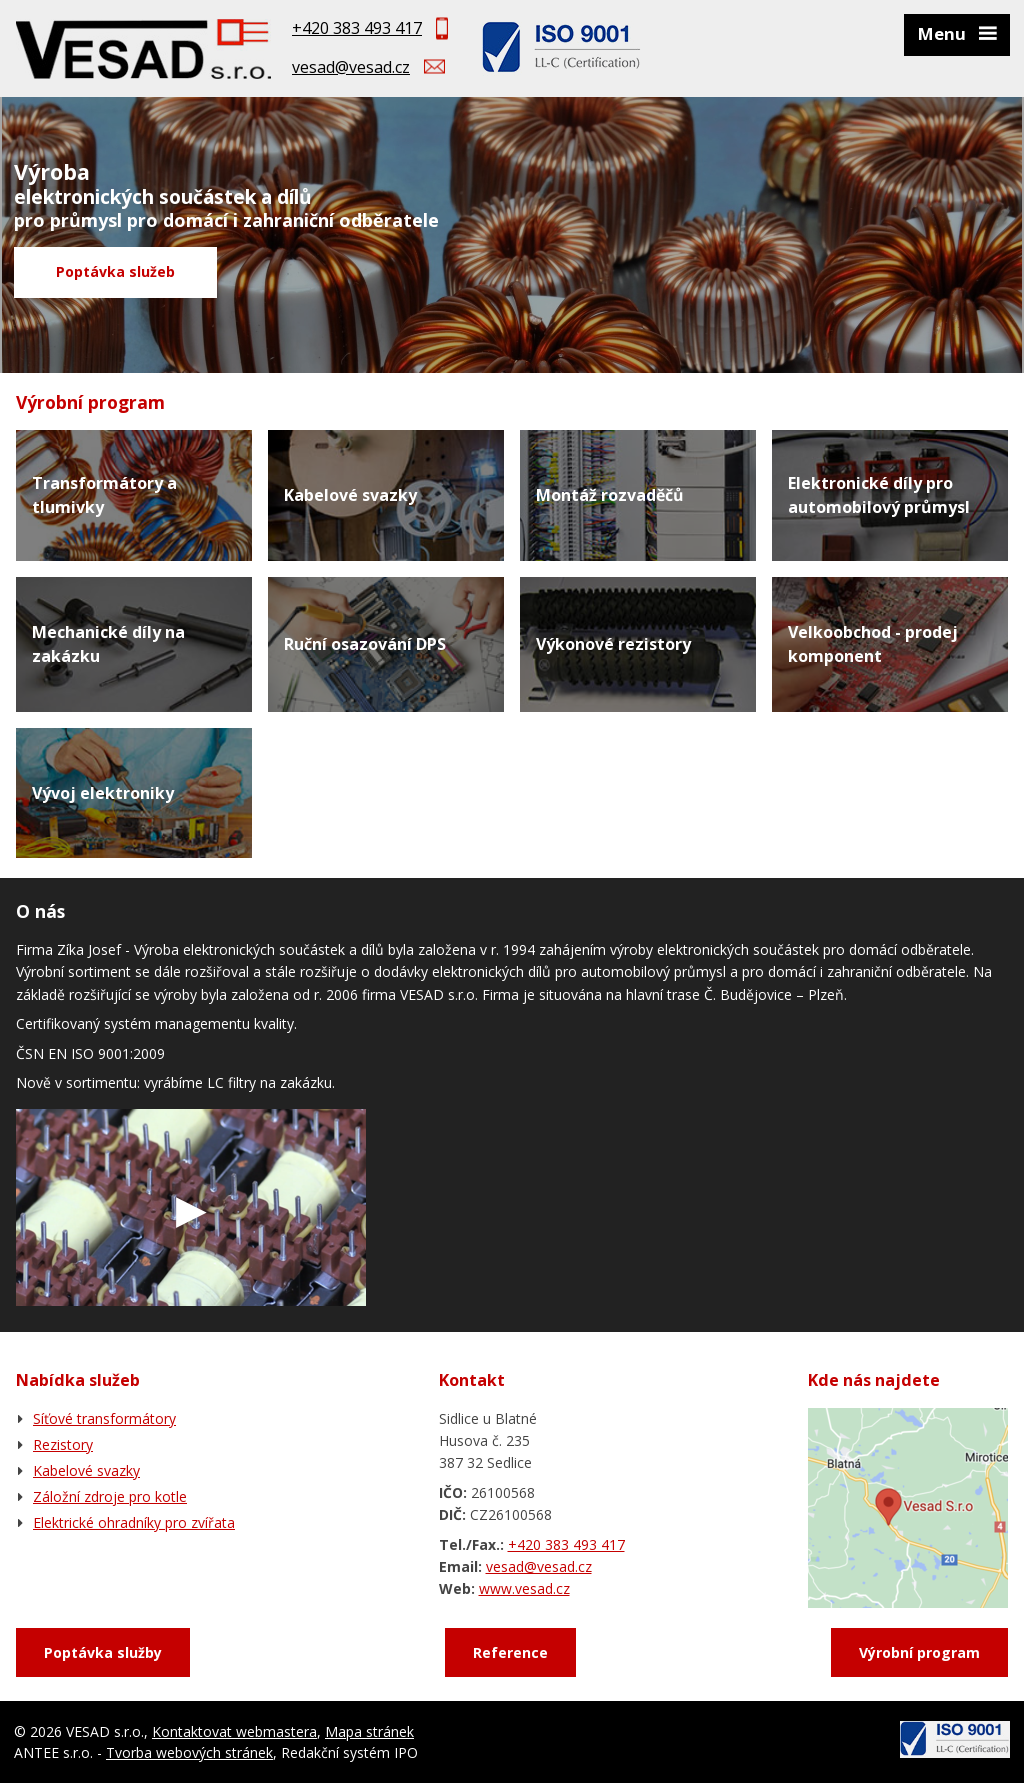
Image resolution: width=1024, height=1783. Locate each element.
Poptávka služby (103, 1652)
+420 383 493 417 (357, 28)
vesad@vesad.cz (351, 67)
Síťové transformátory (104, 1418)
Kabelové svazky (86, 1470)
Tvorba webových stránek (189, 1752)
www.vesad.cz (524, 1588)
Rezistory (63, 1444)
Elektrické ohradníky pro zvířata (134, 1522)
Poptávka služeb (115, 271)
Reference (510, 1652)
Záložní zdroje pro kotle (110, 1496)
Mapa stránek (369, 1731)
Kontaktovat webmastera (234, 1731)
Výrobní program (919, 1652)
